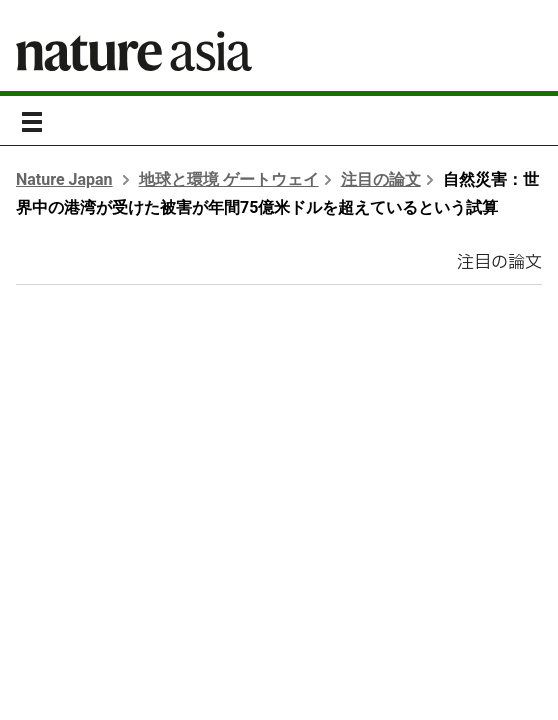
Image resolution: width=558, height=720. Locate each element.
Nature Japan (64, 179)
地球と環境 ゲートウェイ (229, 179)
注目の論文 (381, 179)
